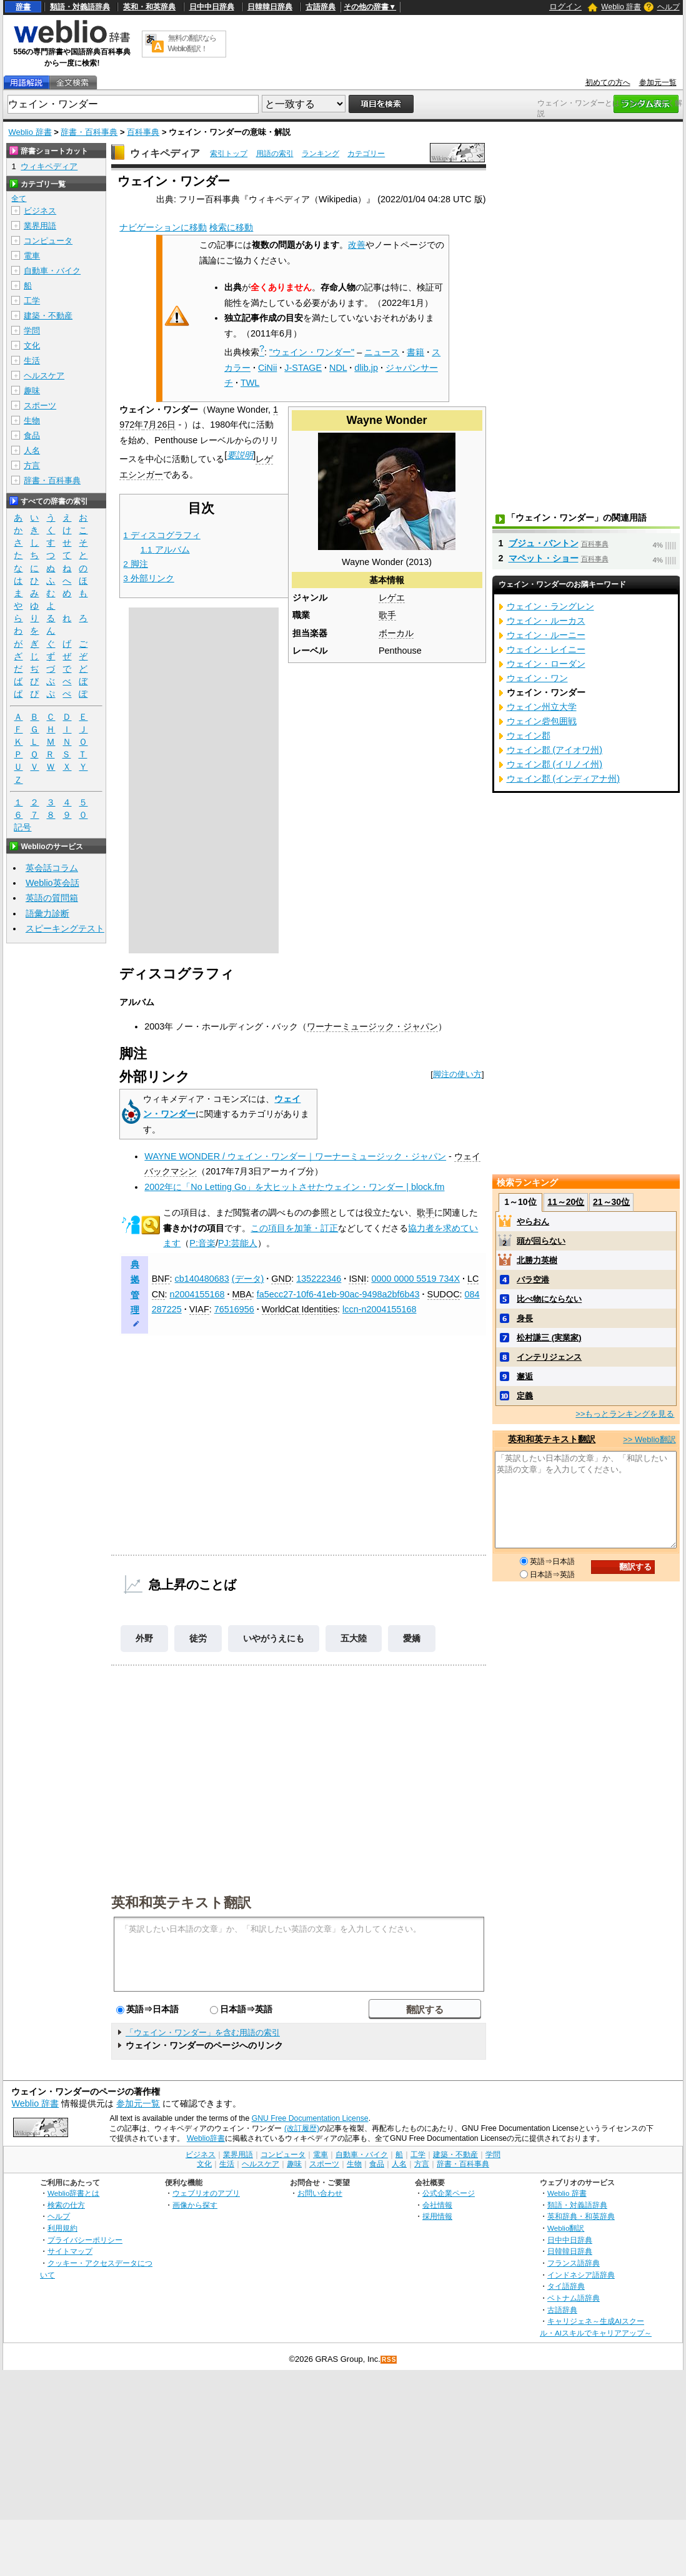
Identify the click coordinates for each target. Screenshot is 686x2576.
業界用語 (40, 225)
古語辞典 (321, 6)
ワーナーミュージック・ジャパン (372, 1026)
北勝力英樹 (537, 1260)
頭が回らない (541, 1241)
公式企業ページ (448, 2193)
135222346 (318, 1279)
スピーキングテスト (65, 928)
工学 (32, 300)
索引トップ (228, 153)
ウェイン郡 (528, 735)
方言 (32, 465)
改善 (356, 245)
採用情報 (437, 2216)
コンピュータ (48, 240)
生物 (32, 420)
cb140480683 (202, 1279)
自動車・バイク (52, 270)
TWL (250, 383)
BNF (161, 1279)
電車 (32, 255)
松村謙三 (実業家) (549, 1337)
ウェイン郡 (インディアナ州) (563, 779)
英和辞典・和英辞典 (581, 2216)
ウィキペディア (165, 153)
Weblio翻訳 (565, 2228)
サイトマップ (69, 2251)
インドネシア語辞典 (581, 2275)
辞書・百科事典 (89, 132)
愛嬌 (411, 1638)
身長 (525, 1318)
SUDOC (443, 1294)
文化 (32, 345)
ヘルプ (668, 6)
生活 (32, 360)
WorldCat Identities (299, 1309)
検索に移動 (231, 227)
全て (18, 198)
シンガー (145, 474)
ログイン (565, 6)
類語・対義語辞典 (80, 6)
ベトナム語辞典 (573, 2298)
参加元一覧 (658, 82)
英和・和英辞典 (149, 6)
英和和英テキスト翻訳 (181, 1901)
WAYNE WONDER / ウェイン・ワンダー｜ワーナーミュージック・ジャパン (295, 1156)
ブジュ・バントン (544, 543)
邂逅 (525, 1376)
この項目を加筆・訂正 (294, 1228)
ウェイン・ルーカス (546, 621)
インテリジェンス (549, 1357)
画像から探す (194, 2205)
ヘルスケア (44, 375)
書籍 (415, 352)
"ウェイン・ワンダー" (311, 352)
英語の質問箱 (52, 898)
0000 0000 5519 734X (415, 1279)
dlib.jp (366, 368)
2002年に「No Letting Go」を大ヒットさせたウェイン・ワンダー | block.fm (294, 1187)
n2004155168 (197, 1294)
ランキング (320, 153)
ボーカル (396, 633)
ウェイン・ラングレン (550, 606)
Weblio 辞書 (621, 6)
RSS (389, 2359)
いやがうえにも (273, 1638)
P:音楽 (202, 1243)
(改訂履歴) (301, 2128)
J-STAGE (303, 368)
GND (281, 1279)
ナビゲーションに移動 (163, 227)
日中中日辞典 (211, 6)
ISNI (357, 1279)
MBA (242, 1294)
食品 (32, 435)
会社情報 (437, 2205)
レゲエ (392, 597)
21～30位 (611, 1202)
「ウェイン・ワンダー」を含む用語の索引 (203, 2032)
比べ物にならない (549, 1299)
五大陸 (354, 1638)
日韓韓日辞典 (269, 6)
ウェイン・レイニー (546, 649)
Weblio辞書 (206, 2138)
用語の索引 (275, 153)
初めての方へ (607, 82)
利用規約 (62, 2228)
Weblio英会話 (52, 883)
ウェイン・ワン (537, 678)
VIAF (199, 1309)
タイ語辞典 (566, 2286)
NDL (338, 368)
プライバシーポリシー (84, 2240)
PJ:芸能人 (237, 1243)
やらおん (533, 1221)
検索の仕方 (66, 2205)
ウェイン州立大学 (542, 707)
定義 (525, 1395)
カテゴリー (366, 153)
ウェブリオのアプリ (206, 2193)
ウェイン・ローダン (546, 664)
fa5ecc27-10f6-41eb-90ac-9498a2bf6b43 (338, 1294)
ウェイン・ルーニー (546, 635)
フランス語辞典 (573, 2263)
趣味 (32, 390)
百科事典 (143, 132)
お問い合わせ (319, 2193)
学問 (32, 330)
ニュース (381, 352)
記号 (22, 827)
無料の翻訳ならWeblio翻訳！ (192, 43)
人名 (32, 450)
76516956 (234, 1309)
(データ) (248, 1279)
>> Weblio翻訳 (649, 1439)
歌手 (387, 615)
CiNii (267, 368)
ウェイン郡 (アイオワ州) (555, 750)
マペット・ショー (544, 558)
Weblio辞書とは (73, 2193)
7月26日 (159, 425)
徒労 (198, 1638)
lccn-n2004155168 (379, 1309)
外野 (144, 1638)
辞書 (23, 6)
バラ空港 (533, 1279)
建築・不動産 (48, 315)
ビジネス (40, 210)
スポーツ (40, 405)
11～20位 (565, 1202)
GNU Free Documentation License (310, 2118)
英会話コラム (52, 868)
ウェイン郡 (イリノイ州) (555, 764)
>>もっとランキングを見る (624, 1413)
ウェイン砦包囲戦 (542, 721)
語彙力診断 (47, 913)
